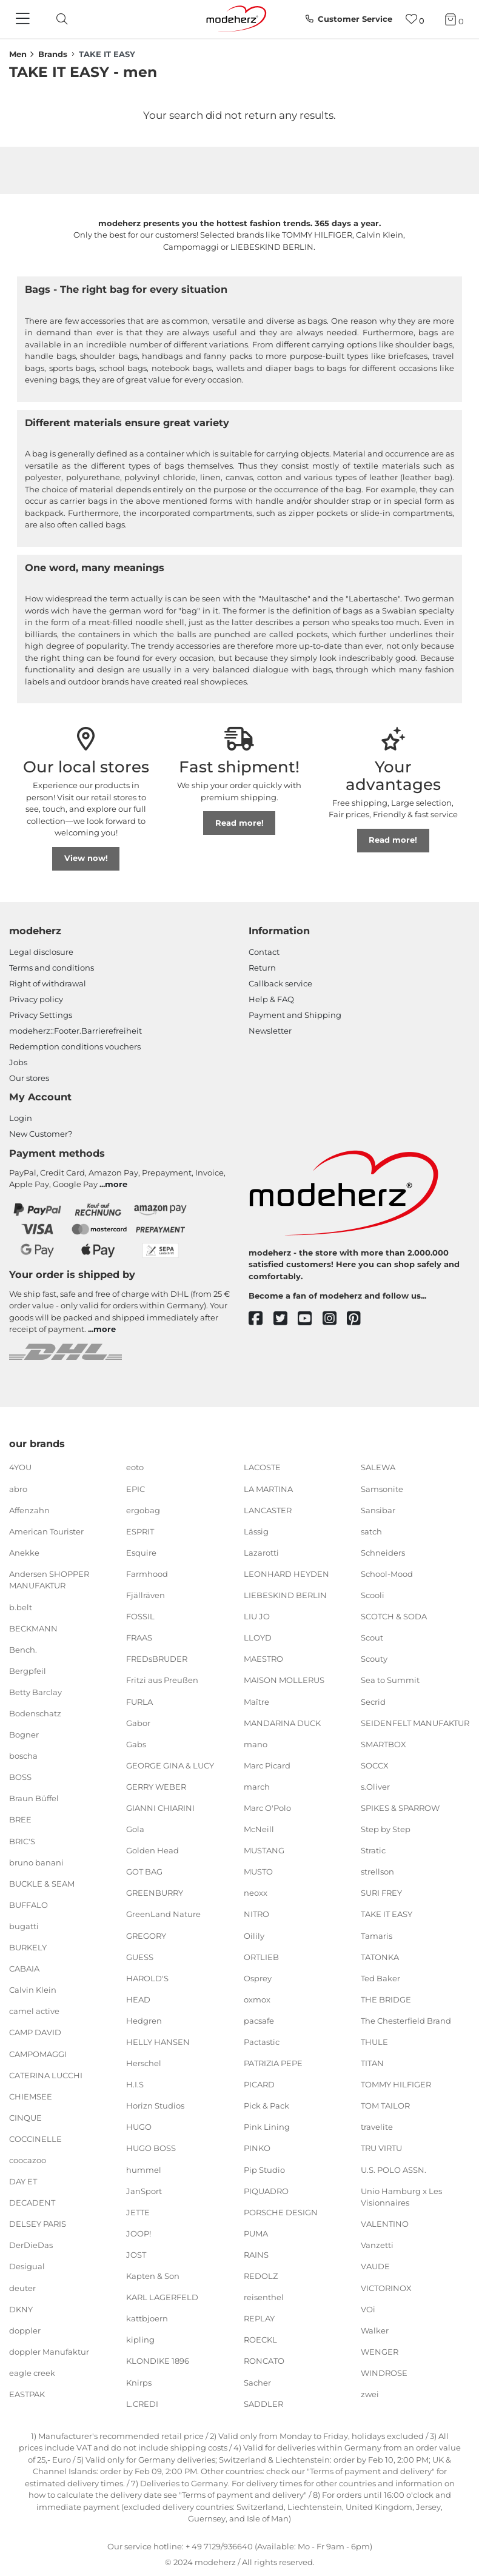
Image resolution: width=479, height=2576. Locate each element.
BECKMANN (33, 1628)
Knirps (139, 2382)
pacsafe (259, 2021)
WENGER (379, 2352)
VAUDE (375, 2266)
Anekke (24, 1552)
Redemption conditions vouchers (75, 1046)
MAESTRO (263, 1659)
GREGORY (146, 1935)
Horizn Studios (155, 2105)
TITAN (372, 2063)
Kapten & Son (152, 2276)
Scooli (372, 1595)
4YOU (20, 1467)
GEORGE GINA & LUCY (170, 1765)
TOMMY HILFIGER (396, 2084)
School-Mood (387, 1574)
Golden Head (152, 1850)
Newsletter (270, 1030)
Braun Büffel (34, 1798)
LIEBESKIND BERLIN (285, 1595)
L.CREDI (142, 2403)
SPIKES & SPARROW (400, 1808)
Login (20, 1118)
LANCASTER (268, 1509)
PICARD (259, 2084)
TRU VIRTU (381, 2148)
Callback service (280, 983)
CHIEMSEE (30, 2096)
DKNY (21, 2308)
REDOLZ (261, 2276)
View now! (86, 858)
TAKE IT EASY (386, 1914)
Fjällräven (145, 1595)
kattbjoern (147, 2318)
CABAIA (24, 1968)
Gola (135, 1829)
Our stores (29, 1078)
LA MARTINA (268, 1488)
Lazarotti (261, 1552)
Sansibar (378, 1509)
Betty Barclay (35, 1692)
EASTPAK (27, 2394)
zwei (370, 2394)
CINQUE (25, 2118)
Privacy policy (36, 999)
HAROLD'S (147, 1978)
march (257, 1786)
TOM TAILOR (385, 2105)
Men (18, 54)
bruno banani (36, 1862)
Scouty (374, 1659)
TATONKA (380, 1956)
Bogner (24, 1734)
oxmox (257, 1999)
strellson (377, 1871)
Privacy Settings (40, 1015)
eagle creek (32, 2373)
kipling (140, 2339)
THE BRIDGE (386, 1999)
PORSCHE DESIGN (281, 2212)
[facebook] (261, 1319)
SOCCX (375, 1765)
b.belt (20, 1606)
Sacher (257, 2382)
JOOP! (138, 2233)
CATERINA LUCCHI (45, 2074)
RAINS (256, 2255)
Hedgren (144, 2021)
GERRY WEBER (156, 1786)
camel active (34, 2011)
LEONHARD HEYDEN (286, 1574)
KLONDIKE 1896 (157, 2361)
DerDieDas (31, 2245)
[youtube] (310, 1319)
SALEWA (378, 1467)
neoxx (255, 1893)
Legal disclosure (41, 952)
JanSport (144, 2190)
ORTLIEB (261, 1956)
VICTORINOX (386, 2287)
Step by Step (385, 1829)
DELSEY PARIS (37, 2224)
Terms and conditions (51, 967)
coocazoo (27, 2160)
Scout (372, 1637)
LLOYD (258, 1637)
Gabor (138, 1722)
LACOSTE (262, 1467)
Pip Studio (264, 2169)
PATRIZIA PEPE (273, 2063)
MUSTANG (264, 1850)
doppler (25, 2330)
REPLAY (259, 2318)
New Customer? (40, 1134)
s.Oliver (375, 1786)
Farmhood (147, 1574)
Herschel (143, 2063)
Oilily (254, 1935)
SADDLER (263, 2403)
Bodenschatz (35, 1713)
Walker (375, 2330)
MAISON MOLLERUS (284, 1680)
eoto (135, 1467)
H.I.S (135, 2084)
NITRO (256, 1914)
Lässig (256, 1531)
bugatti (24, 1926)
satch (371, 1531)
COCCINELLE (35, 2139)
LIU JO (257, 1616)
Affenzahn (29, 1509)
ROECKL (260, 2339)
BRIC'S (22, 1840)
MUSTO (258, 1871)
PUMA (256, 2233)
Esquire (141, 1552)
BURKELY (28, 1947)
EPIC (135, 1488)
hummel (143, 2169)
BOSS (20, 1777)
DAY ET (23, 2181)
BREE (20, 1819)
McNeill (259, 1829)
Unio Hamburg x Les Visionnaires (401, 2196)
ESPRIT (140, 1531)
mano (255, 1744)
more (116, 1184)
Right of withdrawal (47, 983)
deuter (22, 2287)
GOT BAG (144, 1871)
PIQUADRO (266, 2190)
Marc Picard (267, 1765)
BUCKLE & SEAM (42, 1884)
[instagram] (335, 1319)
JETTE (138, 2212)
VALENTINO (385, 2224)
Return (262, 967)
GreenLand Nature (163, 1914)
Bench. (23, 1649)
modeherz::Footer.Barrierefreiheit (75, 1030)
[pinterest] (359, 1319)
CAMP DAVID (35, 2032)
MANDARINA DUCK (282, 1722)
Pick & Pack (266, 2105)
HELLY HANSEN (158, 2042)
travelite (377, 2127)
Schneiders (383, 1552)
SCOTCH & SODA (394, 1616)
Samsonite (382, 1488)
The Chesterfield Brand (406, 2021)
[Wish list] (415, 19)
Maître (256, 1701)
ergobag (143, 1509)
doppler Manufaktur (49, 2352)
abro (18, 1488)
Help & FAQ (271, 999)
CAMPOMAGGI (38, 2053)
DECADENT (32, 2202)
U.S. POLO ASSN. (393, 2169)
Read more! (239, 823)
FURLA (139, 1701)
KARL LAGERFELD (162, 2297)
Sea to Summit (390, 1680)
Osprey (258, 1978)
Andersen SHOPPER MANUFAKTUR (49, 1580)
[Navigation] (24, 19)
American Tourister (46, 1531)
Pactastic (262, 2042)
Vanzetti (377, 2245)
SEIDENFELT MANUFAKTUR (415, 1722)
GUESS (139, 1956)
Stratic (373, 1850)
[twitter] (285, 1319)
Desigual (27, 2266)
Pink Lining (267, 2127)
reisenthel (264, 2297)
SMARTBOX (383, 1744)
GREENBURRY (154, 1893)
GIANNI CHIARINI (160, 1808)
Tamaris (376, 1935)
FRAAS (139, 1637)
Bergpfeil (27, 1671)
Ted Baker (380, 1978)
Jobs (18, 1062)
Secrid (373, 1701)
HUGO (139, 2127)
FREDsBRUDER (156, 1659)
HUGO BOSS (151, 2148)
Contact (264, 952)
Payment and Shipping (295, 1015)
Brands (52, 54)
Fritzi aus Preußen (162, 1680)
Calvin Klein (32, 1990)
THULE (374, 2042)
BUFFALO (28, 1905)
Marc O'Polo (267, 1808)
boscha (23, 1756)
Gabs (136, 1744)
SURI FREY (381, 1893)
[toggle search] (58, 19)
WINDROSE (384, 2373)
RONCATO (264, 2361)
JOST (136, 2255)
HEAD (138, 1999)
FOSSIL (140, 1616)
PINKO (257, 2148)
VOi (368, 2308)
